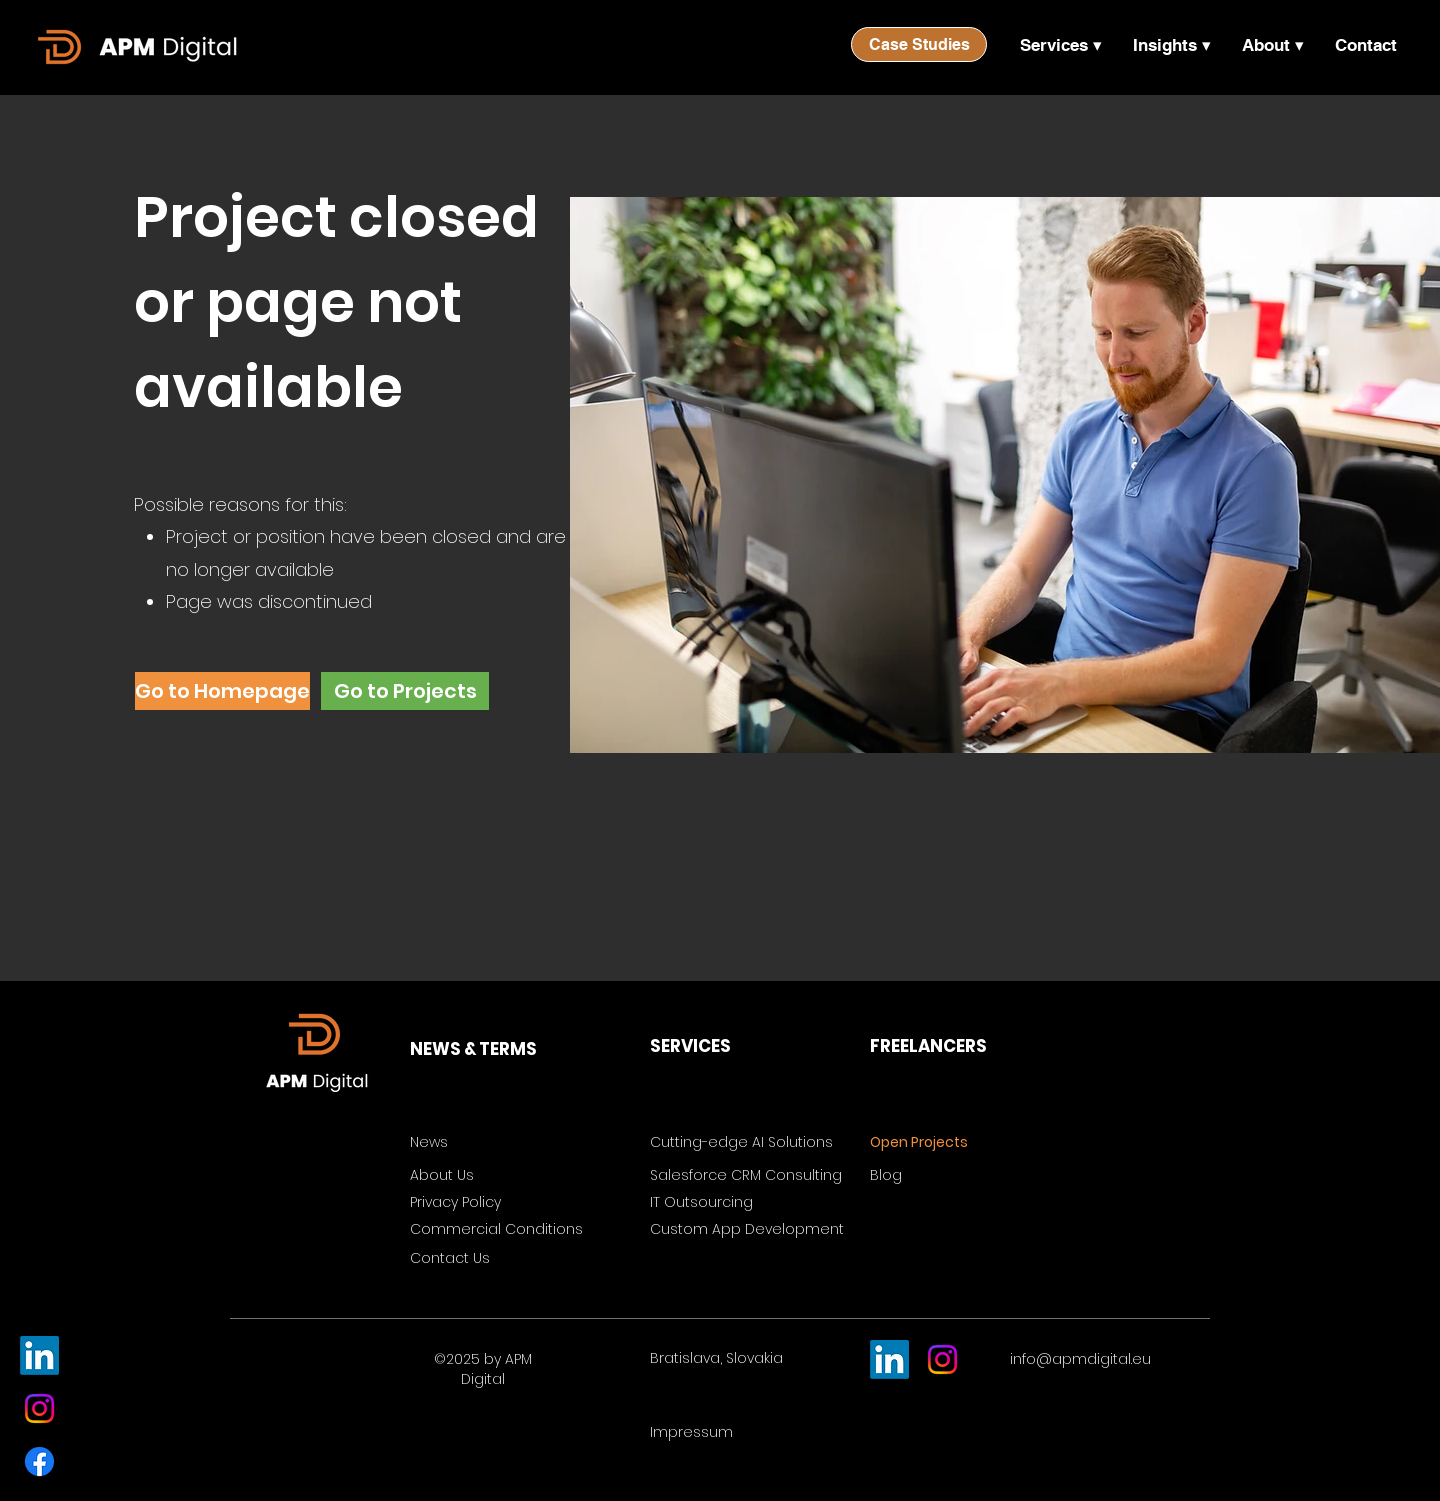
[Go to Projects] (405, 691)
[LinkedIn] (39, 1355)
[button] (1060, 45)
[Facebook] (39, 1461)
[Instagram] (39, 1408)
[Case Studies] (919, 44)
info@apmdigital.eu (1080, 1359)
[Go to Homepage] (222, 691)
